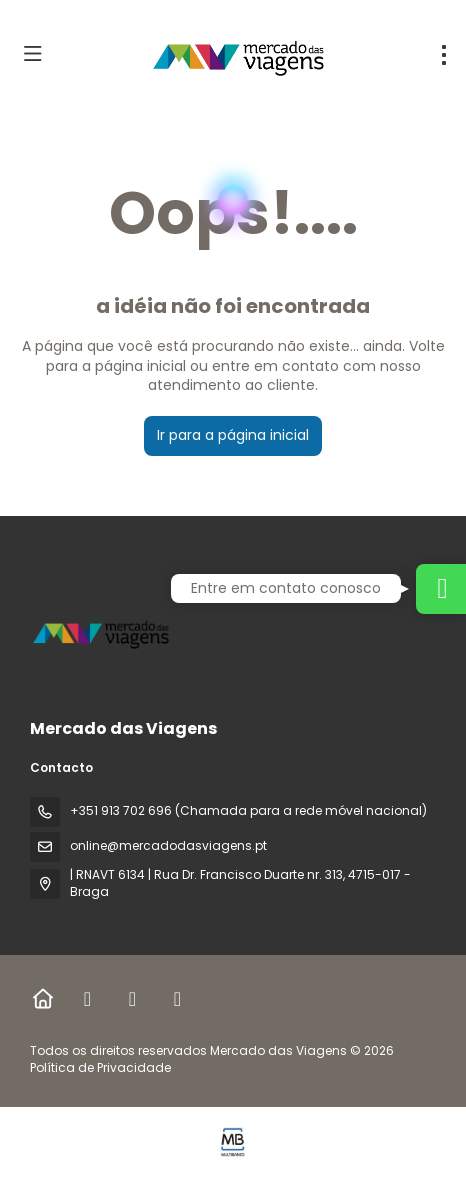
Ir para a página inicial (233, 435)
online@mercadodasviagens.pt (168, 845)
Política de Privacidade (100, 1067)
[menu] (444, 55)
